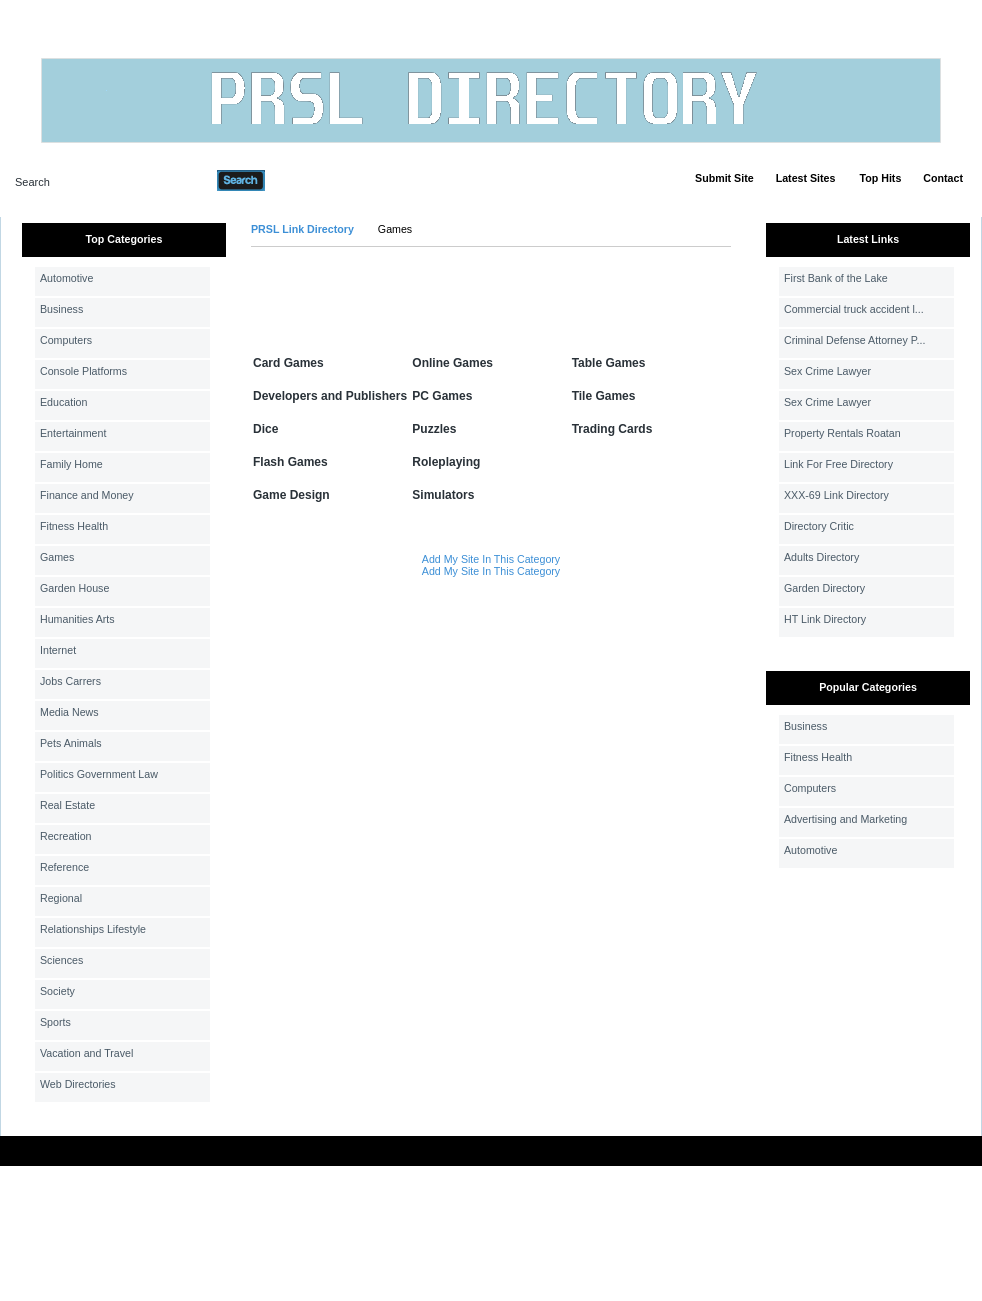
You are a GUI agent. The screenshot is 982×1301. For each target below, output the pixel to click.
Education (63, 402)
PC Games (442, 396)
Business (61, 309)
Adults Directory (821, 557)
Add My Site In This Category (491, 559)
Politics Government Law (99, 774)
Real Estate (67, 805)
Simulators (443, 495)
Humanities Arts (77, 619)
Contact (943, 178)
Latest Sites (806, 178)
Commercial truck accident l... (854, 309)
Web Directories (78, 1084)
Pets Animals (71, 743)
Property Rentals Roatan (842, 433)
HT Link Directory (825, 619)
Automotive (66, 278)
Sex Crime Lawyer (827, 371)
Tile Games (604, 396)
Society (57, 991)
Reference (64, 867)
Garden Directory (824, 588)
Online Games (452, 363)
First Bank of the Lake (836, 278)
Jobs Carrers (70, 681)
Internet (58, 650)
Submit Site (724, 178)
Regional (61, 898)
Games (57, 557)
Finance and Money (87, 495)
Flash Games (290, 462)
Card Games (288, 363)
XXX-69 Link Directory (836, 495)
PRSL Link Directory (302, 229)
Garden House (74, 588)
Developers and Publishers (330, 396)
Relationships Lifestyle (93, 929)
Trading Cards (612, 429)
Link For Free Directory (838, 464)
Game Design (291, 495)
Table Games (609, 363)
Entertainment (73, 433)
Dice (265, 429)
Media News (69, 712)
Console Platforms (83, 371)
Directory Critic (819, 526)
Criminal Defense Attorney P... (854, 340)
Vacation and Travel (86, 1053)
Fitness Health (74, 526)
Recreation (66, 836)
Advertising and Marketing (845, 819)
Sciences (61, 960)
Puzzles (434, 429)
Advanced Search (317, 180)
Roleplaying (446, 462)
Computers (66, 340)
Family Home (71, 464)
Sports (55, 1022)
